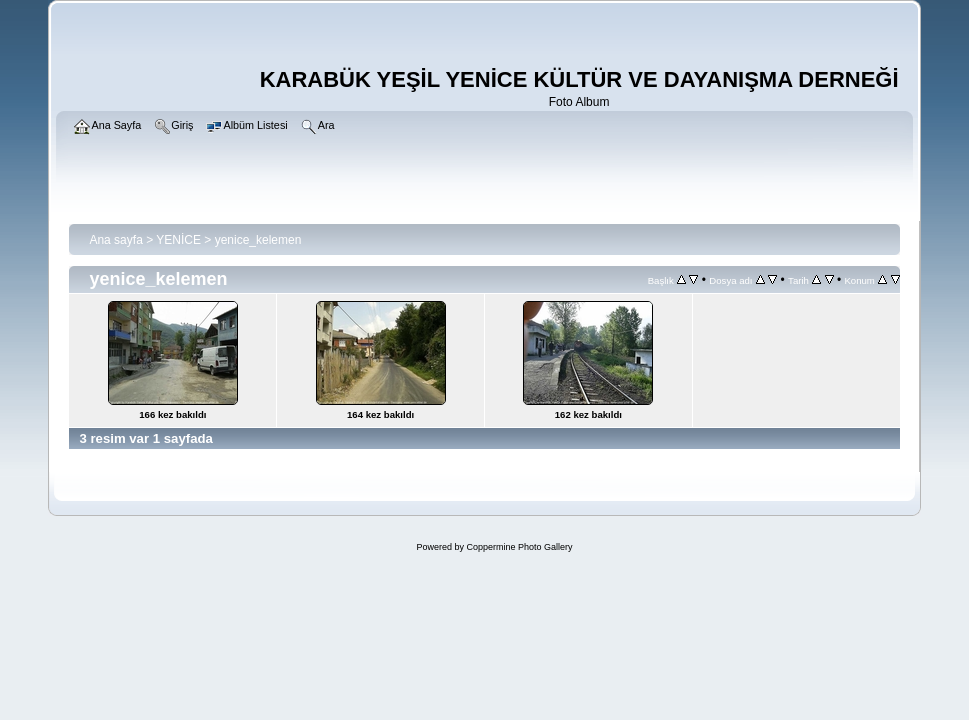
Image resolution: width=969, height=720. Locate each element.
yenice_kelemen (258, 240)
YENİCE (178, 240)
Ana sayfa (115, 240)
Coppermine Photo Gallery (519, 547)
